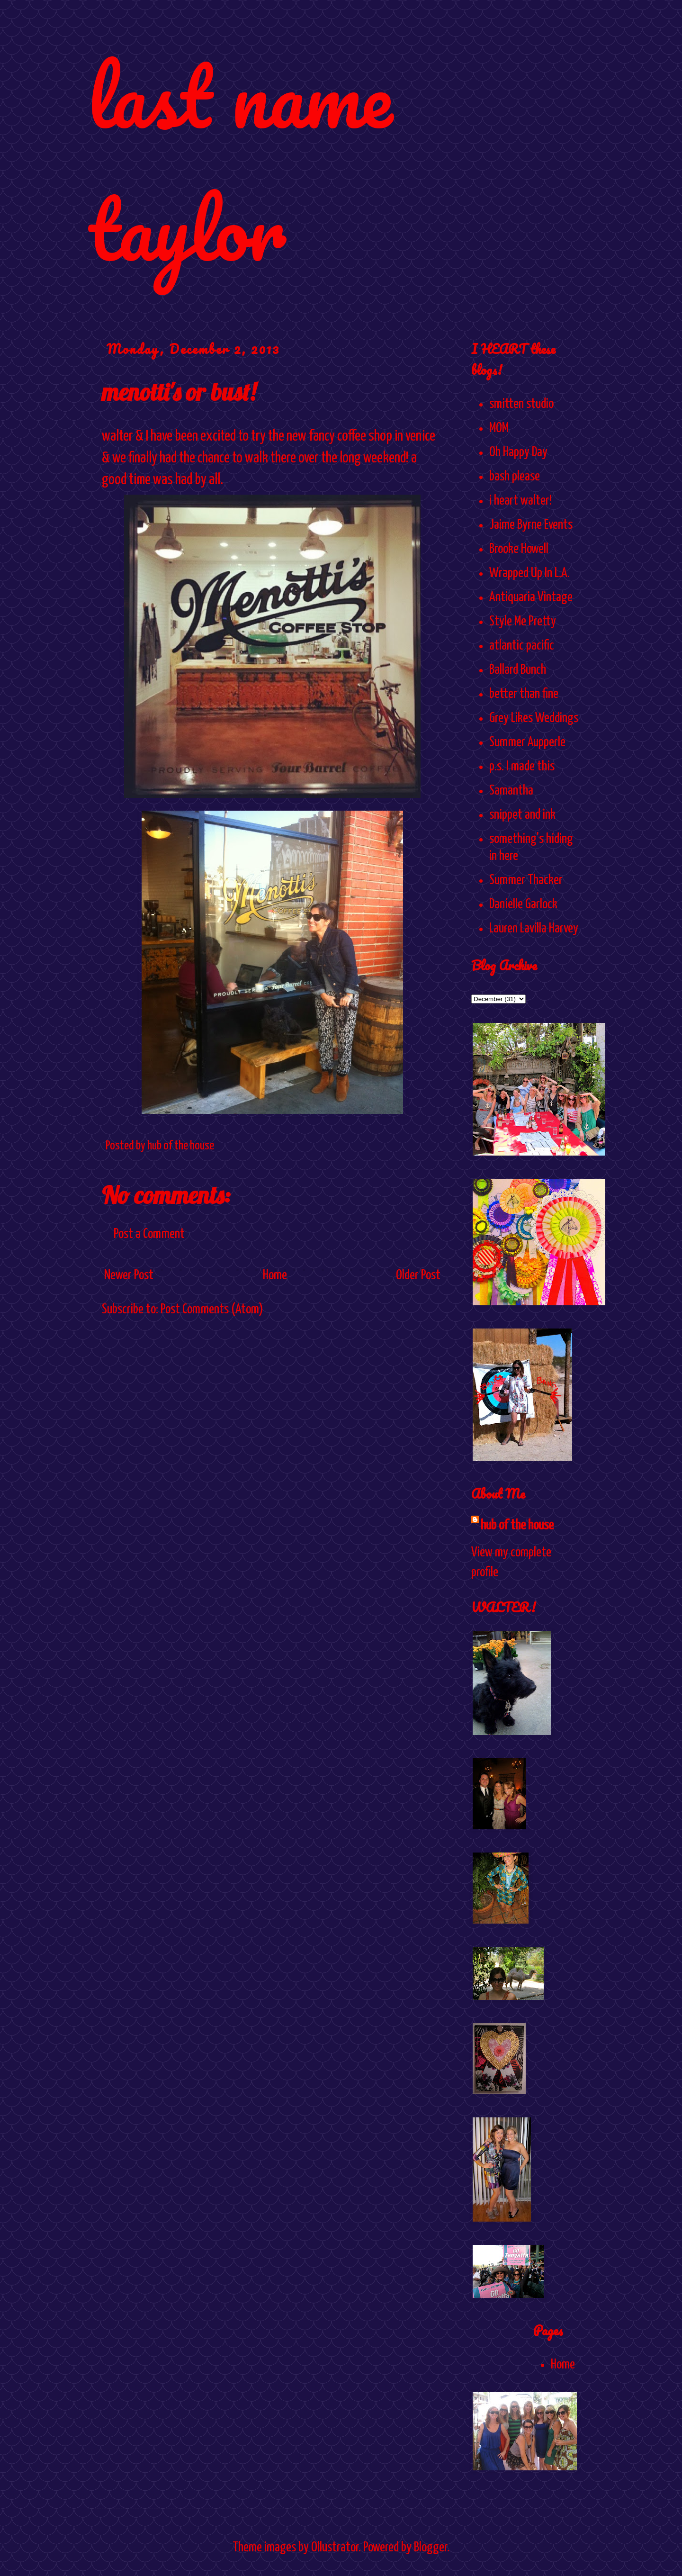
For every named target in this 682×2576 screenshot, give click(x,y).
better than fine (523, 694)
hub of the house (517, 1525)
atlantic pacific (521, 645)
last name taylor (240, 162)
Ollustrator (335, 2547)
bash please (514, 476)
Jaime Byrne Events (531, 525)
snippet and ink (522, 815)
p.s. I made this (522, 766)
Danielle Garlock (523, 904)
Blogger (430, 2547)
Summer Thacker (526, 880)
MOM (499, 428)
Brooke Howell (518, 549)
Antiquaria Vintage (531, 597)
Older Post (418, 1275)
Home (275, 1275)
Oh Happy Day (518, 452)
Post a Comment (149, 1234)
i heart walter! (520, 500)
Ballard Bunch (517, 670)
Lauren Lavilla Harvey (533, 928)
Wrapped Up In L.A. (529, 573)
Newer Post (128, 1275)
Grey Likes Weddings (533, 718)
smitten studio (521, 404)
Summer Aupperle (527, 742)
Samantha (511, 790)
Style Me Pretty (522, 621)
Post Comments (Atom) (212, 1309)
